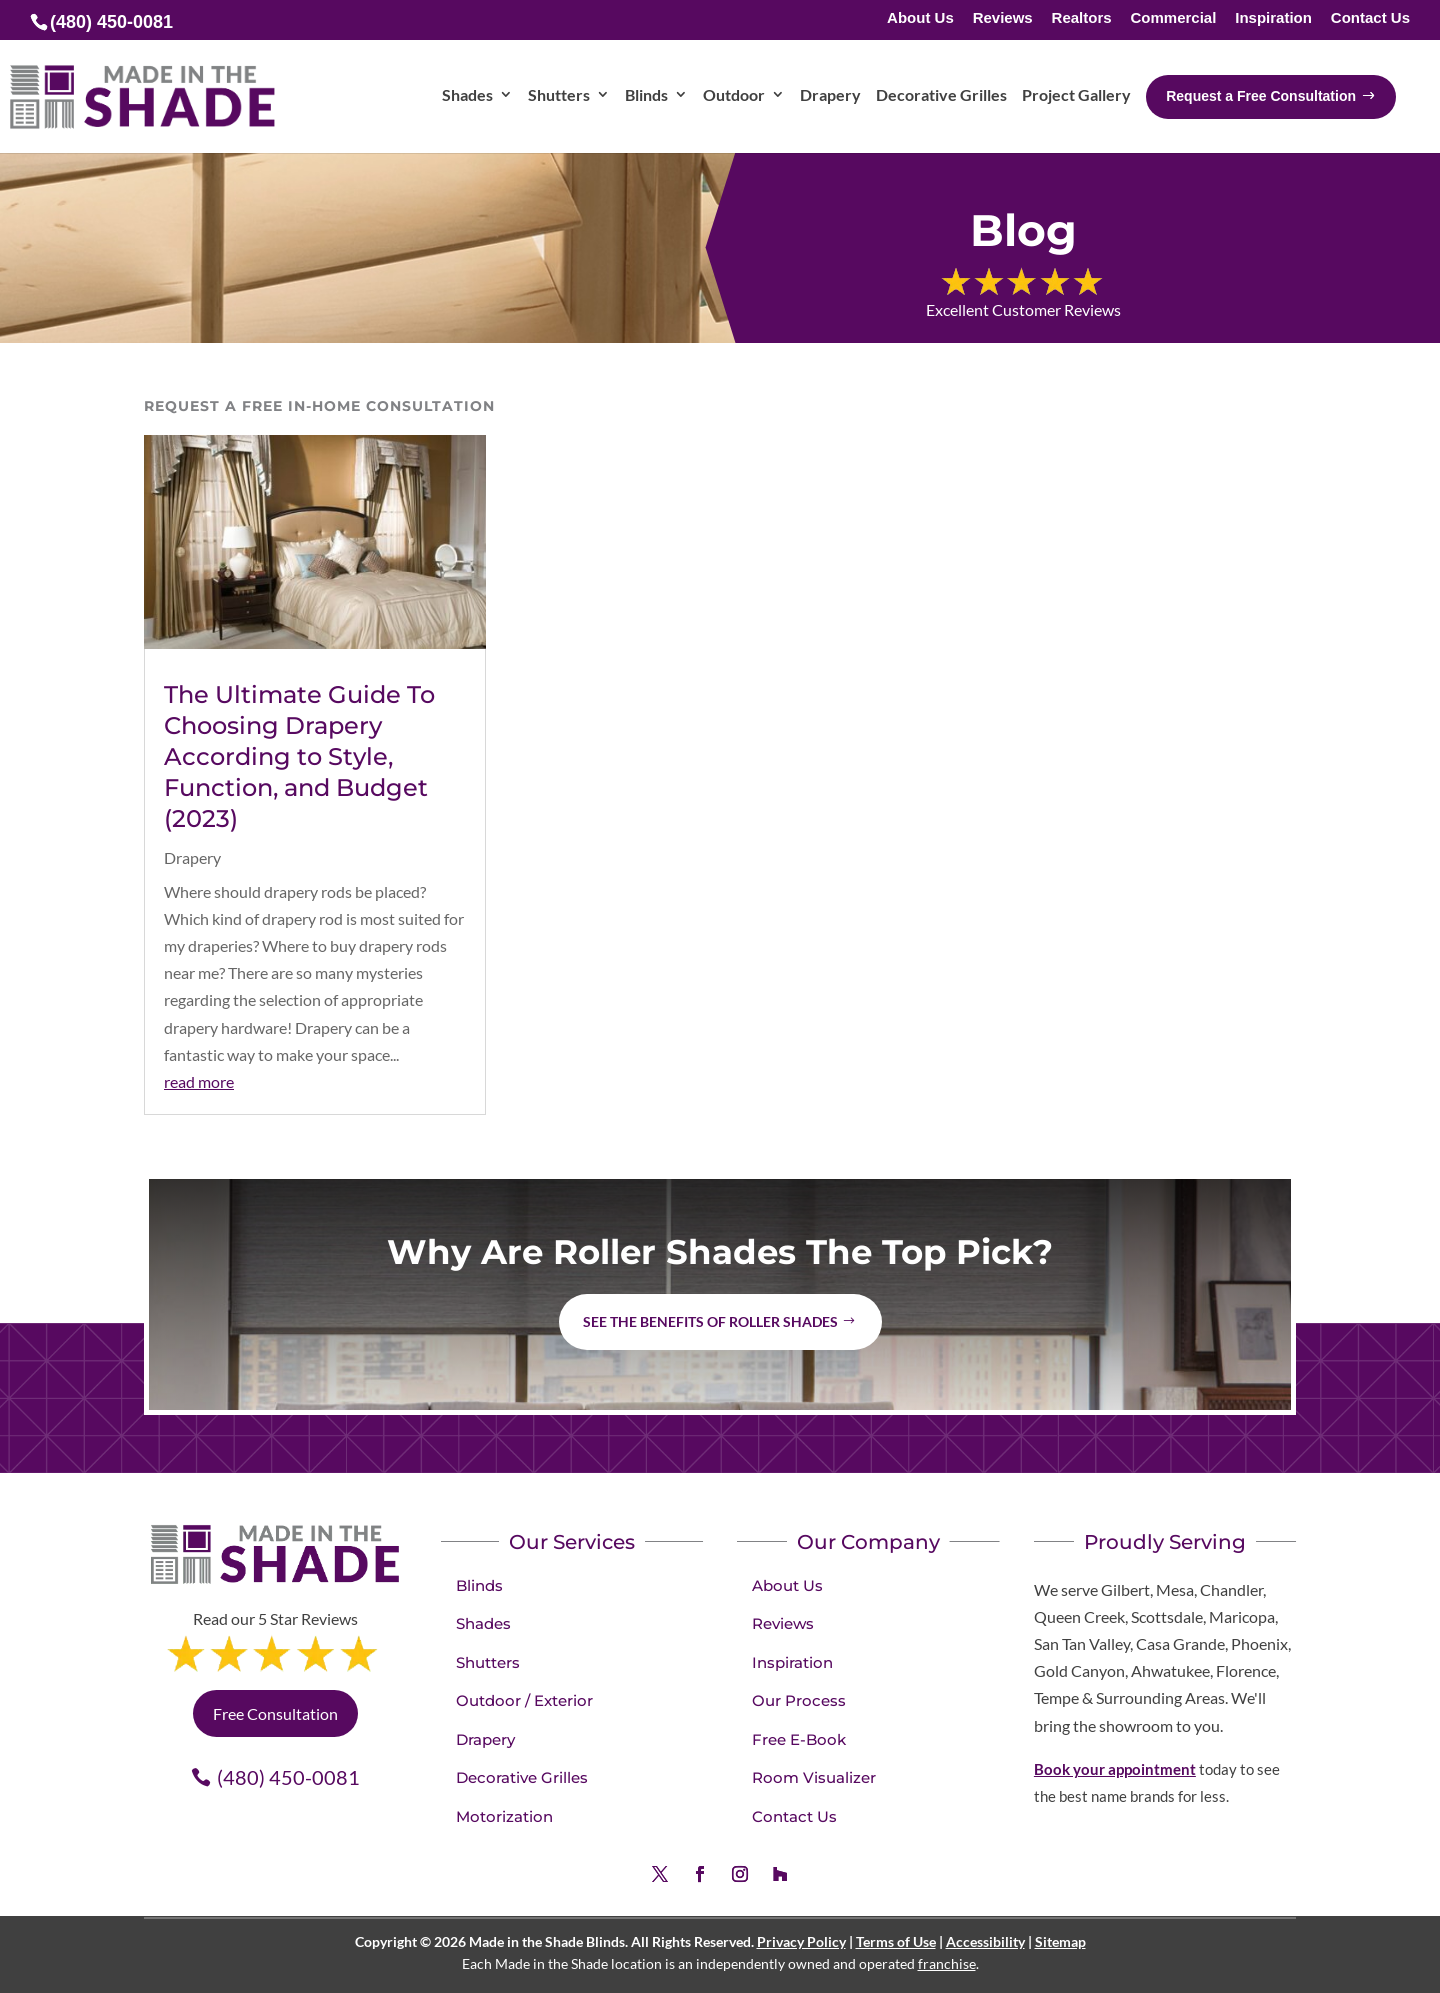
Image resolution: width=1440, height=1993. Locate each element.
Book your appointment (1115, 1769)
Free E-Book (799, 1739)
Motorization (504, 1816)
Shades (483, 1623)
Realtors (1082, 18)
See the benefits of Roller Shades (710, 1321)
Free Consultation (275, 1713)
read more (199, 1081)
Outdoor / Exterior (524, 1700)
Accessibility (985, 1941)
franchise (947, 1963)
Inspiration (1273, 18)
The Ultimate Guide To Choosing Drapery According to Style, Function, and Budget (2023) (299, 757)
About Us (920, 18)
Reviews (1003, 18)
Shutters (488, 1662)
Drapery (192, 857)
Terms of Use (896, 1941)
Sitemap (1060, 1941)
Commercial (1173, 18)
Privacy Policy (801, 1941)
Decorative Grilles (522, 1777)
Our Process (799, 1700)
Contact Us (1370, 18)
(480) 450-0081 (288, 1777)
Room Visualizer (814, 1777)
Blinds (479, 1585)
